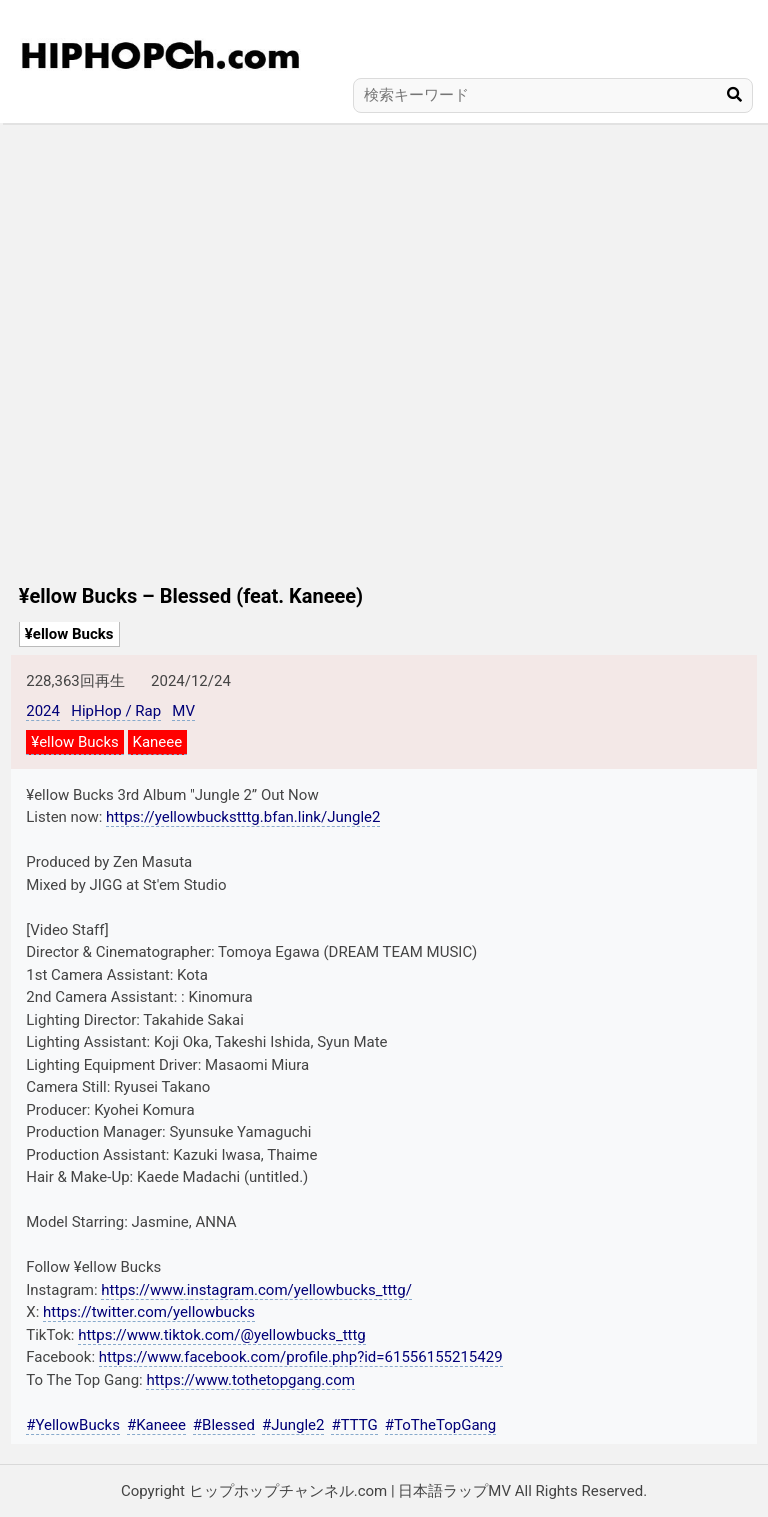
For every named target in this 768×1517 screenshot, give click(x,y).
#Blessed (224, 1425)
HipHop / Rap (116, 711)
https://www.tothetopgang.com (250, 1380)
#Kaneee (156, 1425)
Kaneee (158, 742)
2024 (43, 711)
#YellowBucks (73, 1425)
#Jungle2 (293, 1425)
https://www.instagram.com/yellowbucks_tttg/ (256, 1290)
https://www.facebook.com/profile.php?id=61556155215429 (301, 1357)
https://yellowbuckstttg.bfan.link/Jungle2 (243, 817)
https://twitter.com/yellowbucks (149, 1312)
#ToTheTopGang (440, 1425)
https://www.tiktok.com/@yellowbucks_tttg (222, 1335)
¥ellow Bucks (69, 634)
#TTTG (354, 1425)
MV (183, 711)
